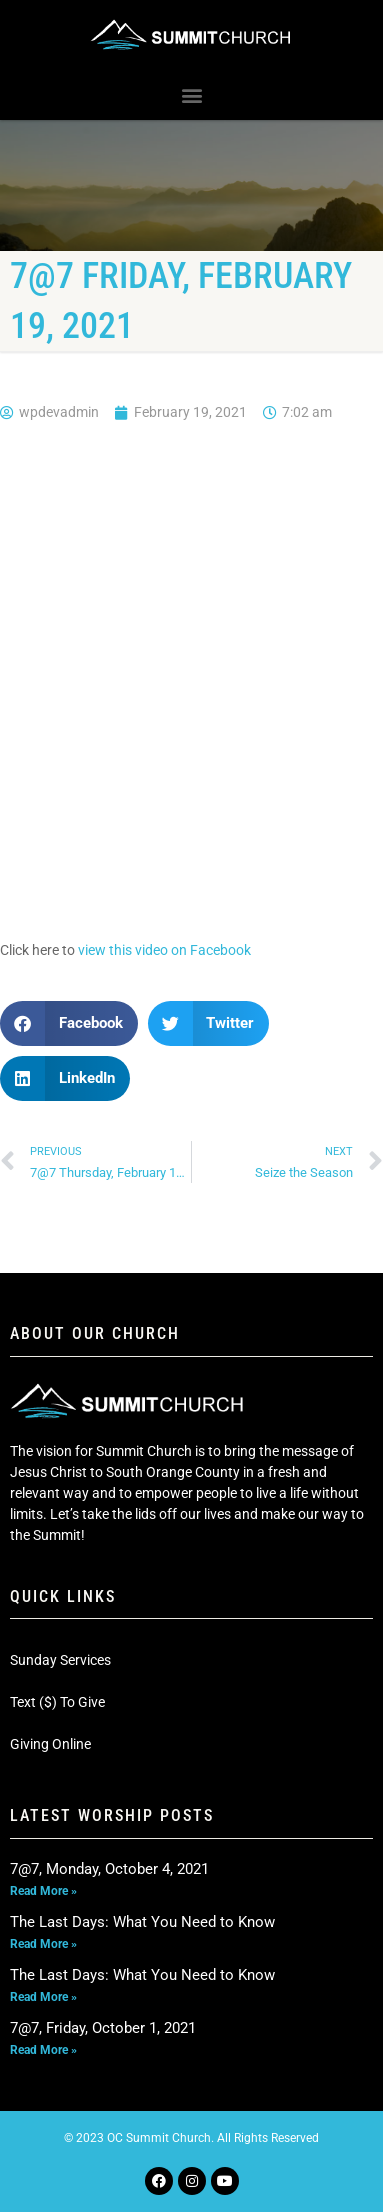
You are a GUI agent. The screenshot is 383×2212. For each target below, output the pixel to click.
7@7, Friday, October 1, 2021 (103, 2028)
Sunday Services (60, 1660)
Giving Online (50, 1744)
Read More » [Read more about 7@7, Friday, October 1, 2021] (43, 2050)
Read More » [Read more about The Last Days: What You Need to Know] (43, 1944)
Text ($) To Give (57, 1702)
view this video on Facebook (164, 950)
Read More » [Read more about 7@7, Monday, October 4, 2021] (43, 1891)
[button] (191, 95)
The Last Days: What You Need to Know (142, 1922)
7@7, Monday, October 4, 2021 (109, 1869)
